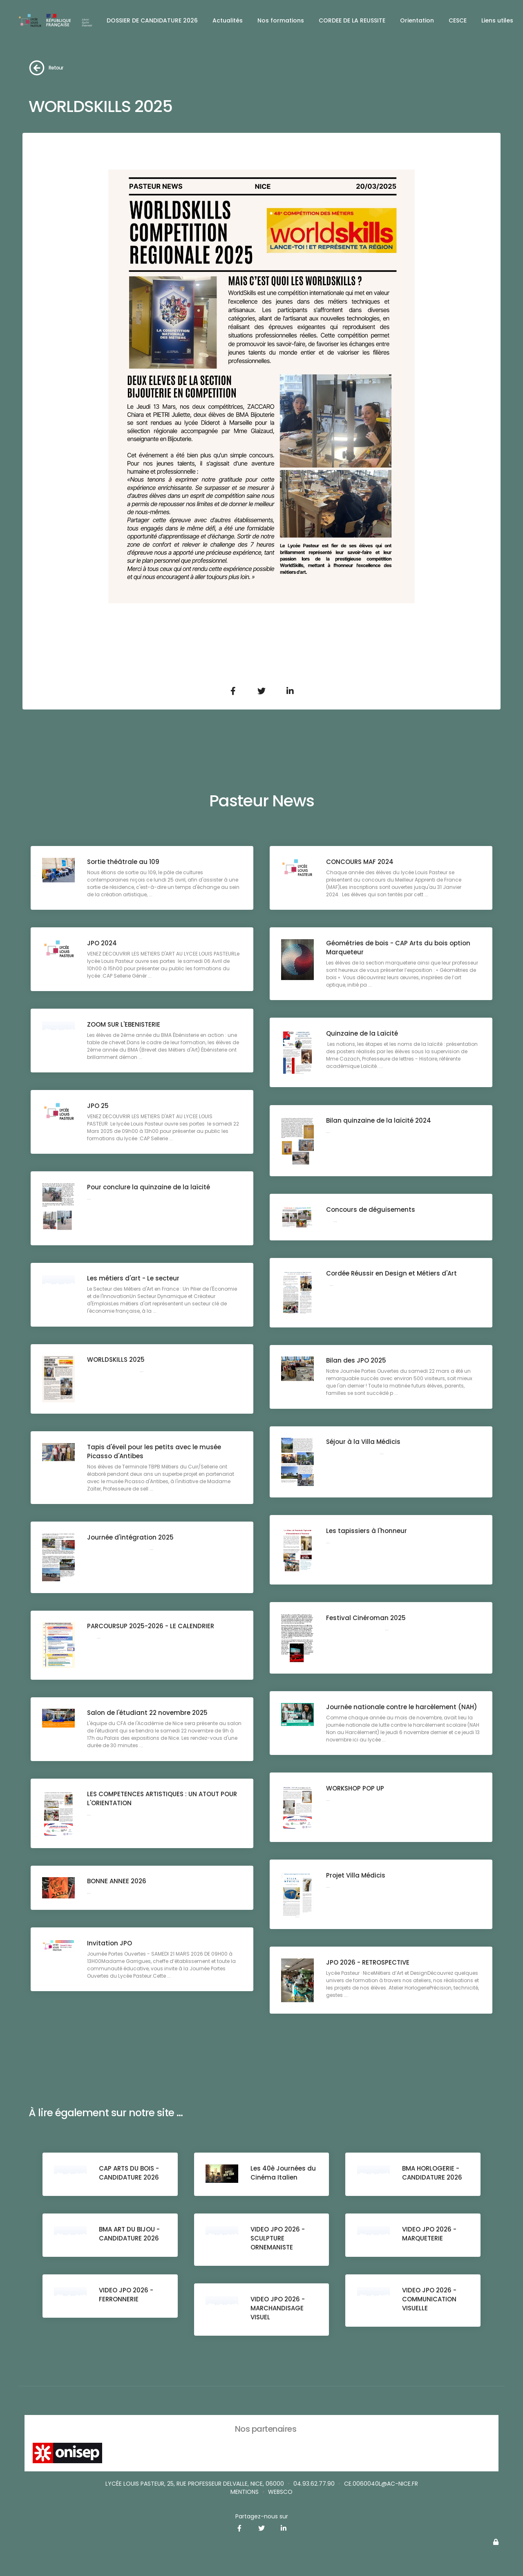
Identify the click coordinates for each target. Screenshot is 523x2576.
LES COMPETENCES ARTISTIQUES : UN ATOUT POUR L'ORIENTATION (163, 1799)
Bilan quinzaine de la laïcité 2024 (379, 1121)
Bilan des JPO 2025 (357, 1361)
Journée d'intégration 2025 (131, 1537)
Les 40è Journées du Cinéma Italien (284, 2173)
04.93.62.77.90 (314, 2484)
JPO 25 (99, 1106)
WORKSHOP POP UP (356, 1788)
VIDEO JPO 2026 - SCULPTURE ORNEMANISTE (278, 2238)
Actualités (227, 20)
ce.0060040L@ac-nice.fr (381, 2484)
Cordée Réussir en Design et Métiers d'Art (392, 1274)
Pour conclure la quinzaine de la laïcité (149, 1187)
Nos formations (280, 20)
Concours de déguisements (371, 1210)
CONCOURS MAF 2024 (360, 862)
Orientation (417, 20)
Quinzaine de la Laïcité (363, 1034)
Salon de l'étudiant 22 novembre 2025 (148, 1713)
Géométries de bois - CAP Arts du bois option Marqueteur (399, 948)
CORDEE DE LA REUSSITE (352, 20)
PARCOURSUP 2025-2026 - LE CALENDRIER (151, 1627)
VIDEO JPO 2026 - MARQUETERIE (429, 2234)
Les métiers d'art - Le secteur (134, 1279)
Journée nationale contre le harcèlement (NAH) (402, 1707)
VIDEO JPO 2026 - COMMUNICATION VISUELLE (429, 2299)
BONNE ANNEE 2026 (117, 1882)
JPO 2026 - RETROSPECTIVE (368, 1962)
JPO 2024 (103, 943)
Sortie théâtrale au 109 (124, 862)
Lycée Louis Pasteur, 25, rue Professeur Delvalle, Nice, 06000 (194, 2484)
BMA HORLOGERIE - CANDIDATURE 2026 (432, 2173)
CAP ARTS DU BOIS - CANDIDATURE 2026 (130, 2173)
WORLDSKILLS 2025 (116, 1360)
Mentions (244, 2492)
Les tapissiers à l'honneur (367, 1531)
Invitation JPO (110, 1943)
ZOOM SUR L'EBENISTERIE (124, 1025)
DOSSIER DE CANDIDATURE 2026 (152, 20)
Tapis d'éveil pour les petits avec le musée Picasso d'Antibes (155, 1452)
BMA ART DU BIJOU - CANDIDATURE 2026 (130, 2234)
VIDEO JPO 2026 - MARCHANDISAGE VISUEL (278, 2308)
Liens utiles (497, 20)
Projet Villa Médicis (356, 1875)
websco (280, 2492)
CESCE (458, 20)
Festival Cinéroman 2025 (367, 1618)
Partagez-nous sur (261, 2516)
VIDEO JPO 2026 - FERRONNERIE (127, 2295)
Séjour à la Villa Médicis (364, 1442)
